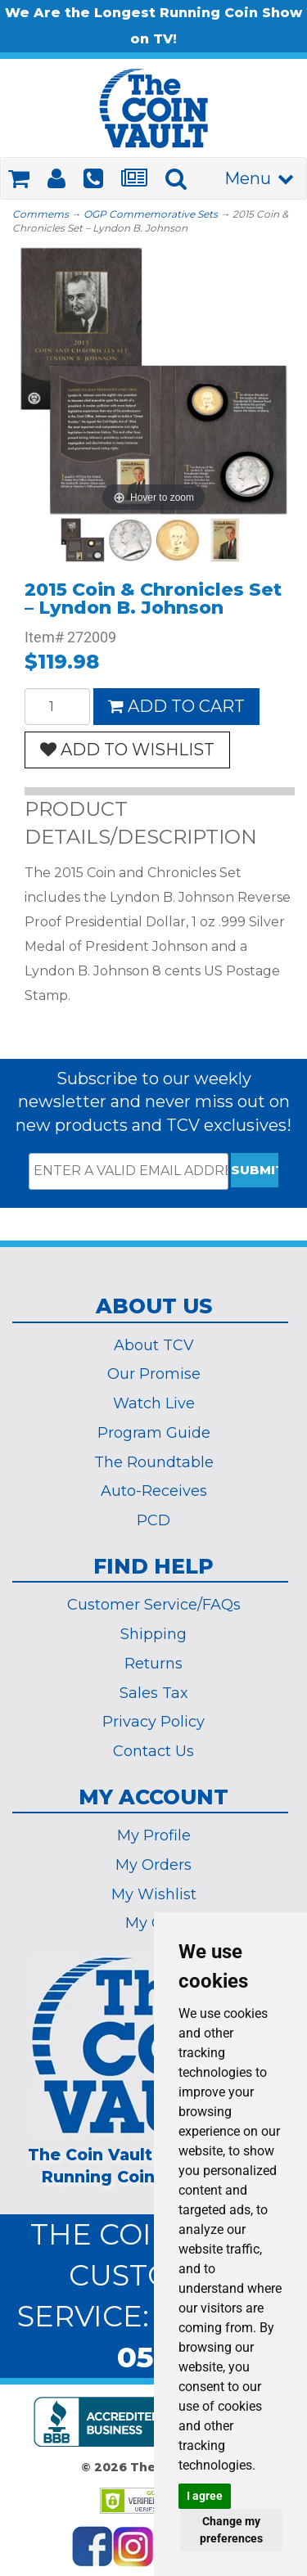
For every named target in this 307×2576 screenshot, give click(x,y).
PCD (153, 1520)
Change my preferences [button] (231, 2530)
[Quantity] (57, 706)
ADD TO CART (176, 706)
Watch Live (154, 1403)
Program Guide (153, 1433)
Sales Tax (154, 1693)
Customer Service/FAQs (154, 1605)
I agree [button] (205, 2495)
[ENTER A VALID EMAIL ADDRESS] (128, 1171)
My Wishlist (153, 1894)
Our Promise (154, 1374)
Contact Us (153, 1751)
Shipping (153, 1634)
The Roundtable (154, 1462)
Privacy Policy (153, 1722)
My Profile (154, 1835)
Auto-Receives (154, 1491)
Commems (40, 214)
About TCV (154, 1345)
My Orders (153, 1865)
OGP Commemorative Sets (151, 214)
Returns (153, 1664)
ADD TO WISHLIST (127, 749)
